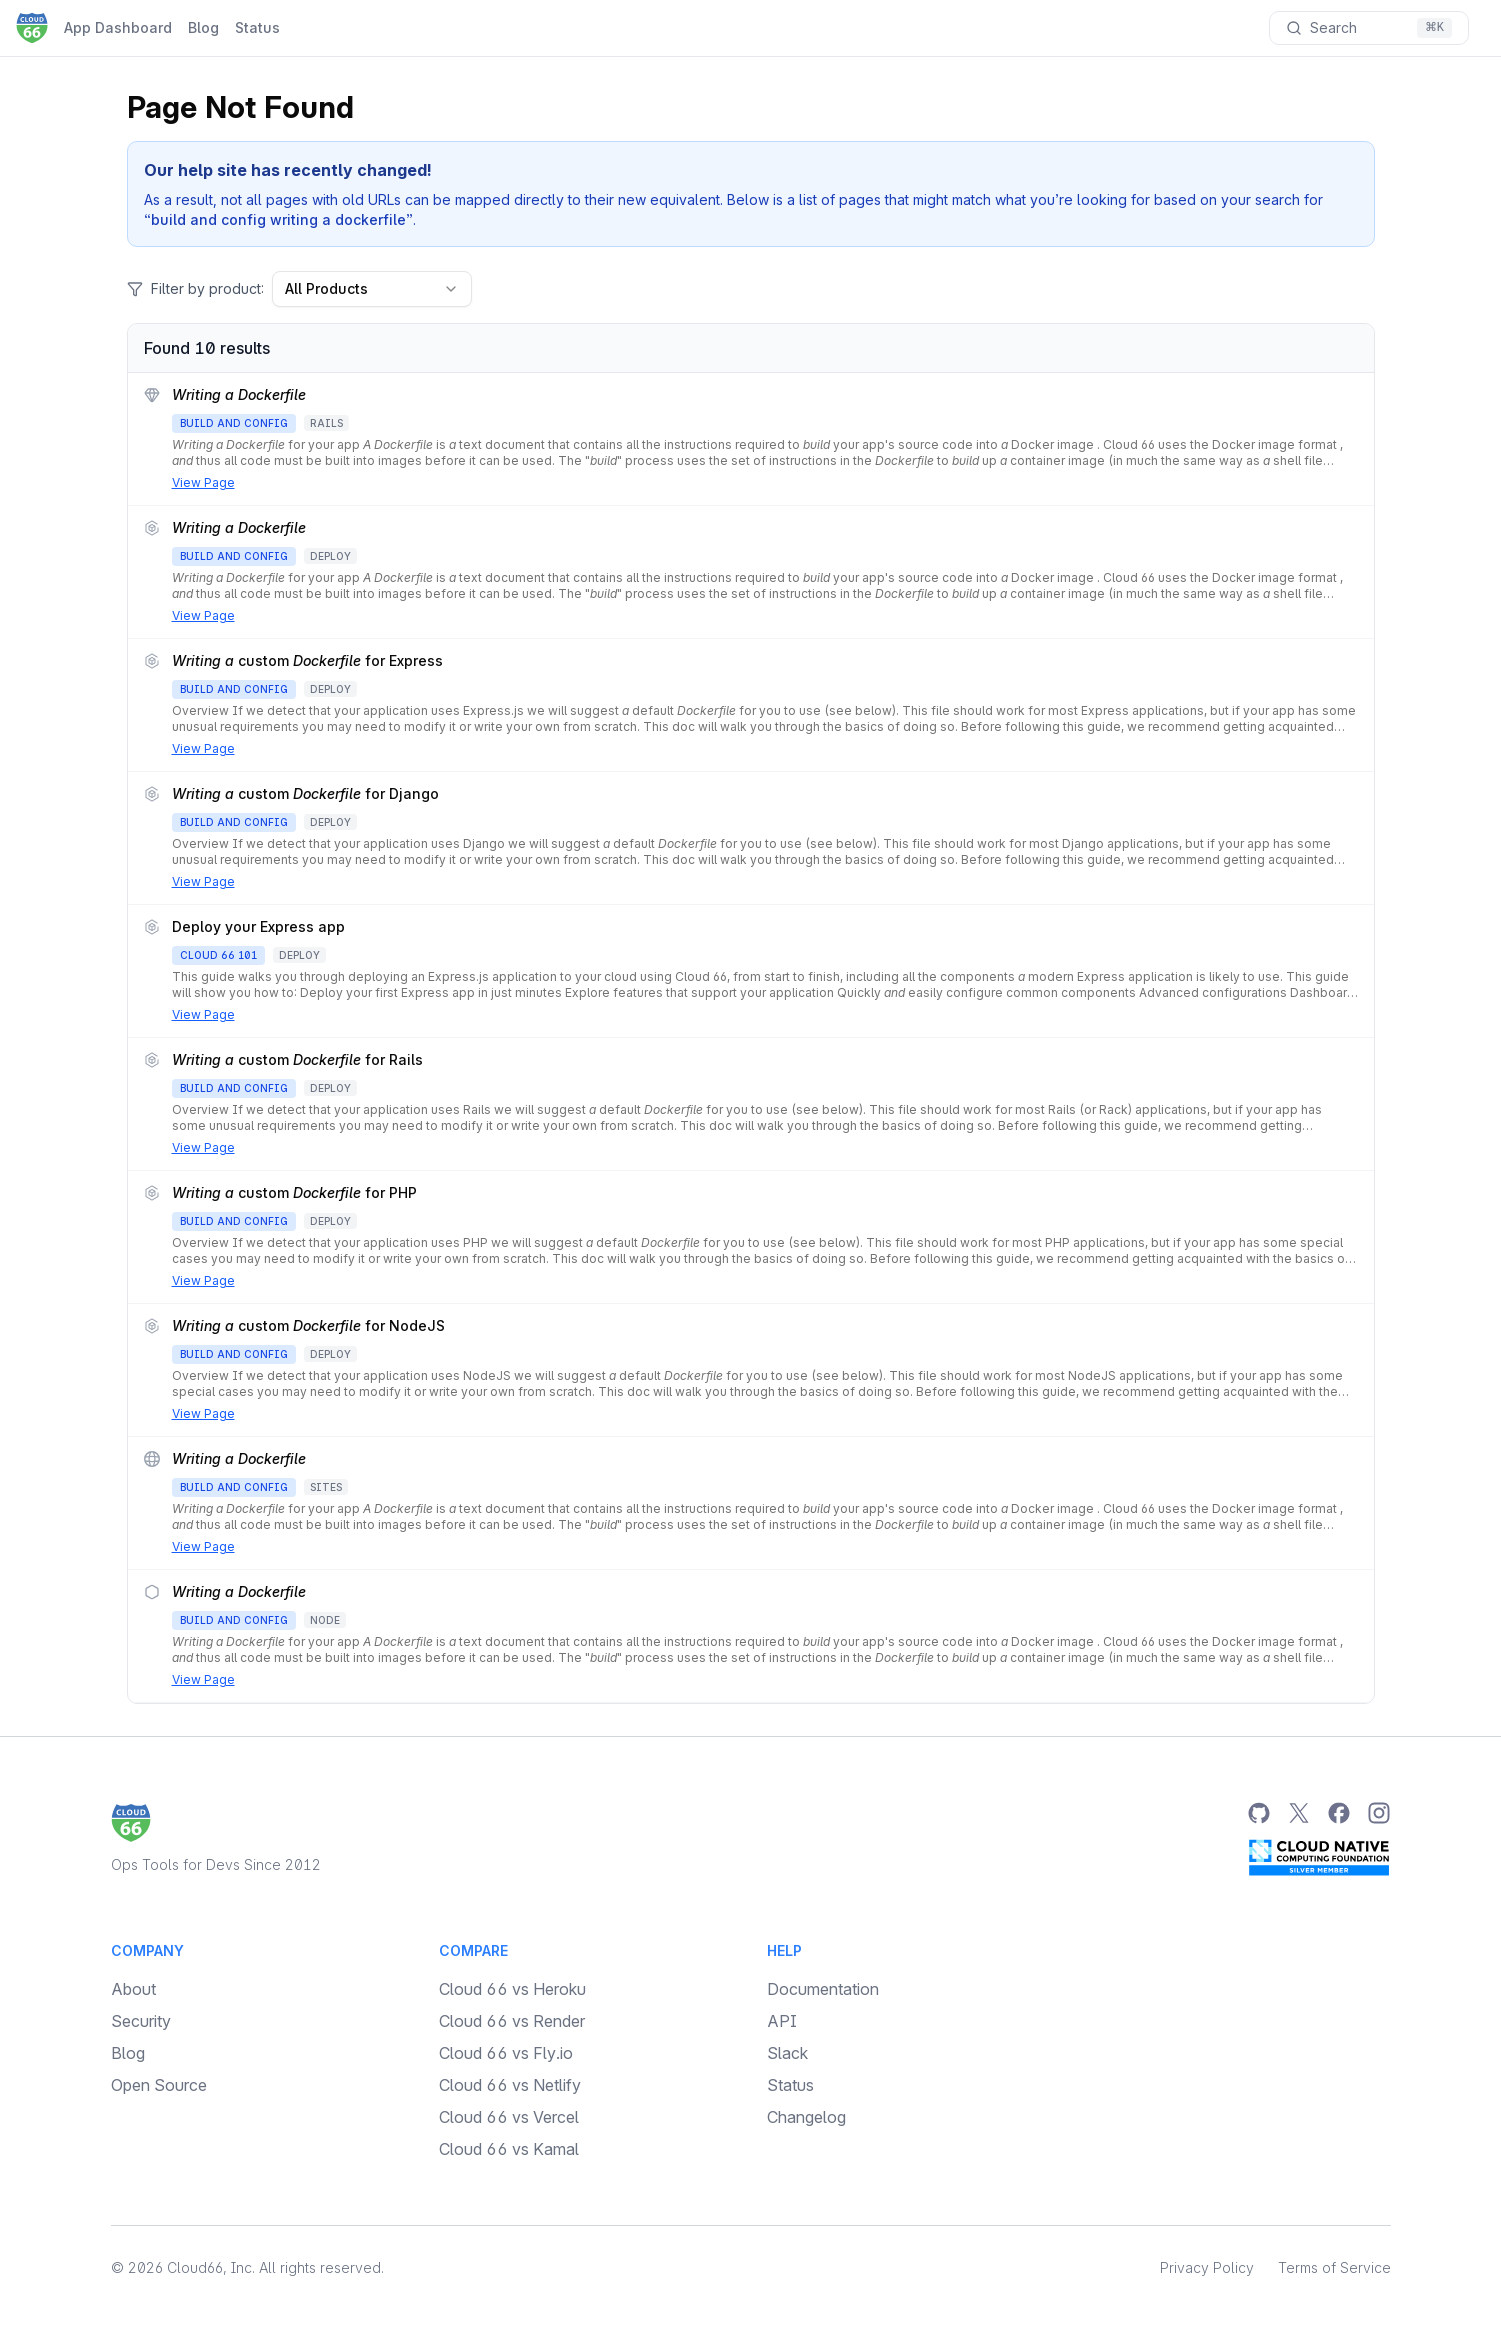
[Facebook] (1339, 1813)
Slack (787, 2053)
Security (141, 2021)
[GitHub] (1259, 1813)
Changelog (806, 2117)
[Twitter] (1299, 1813)
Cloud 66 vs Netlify (510, 2085)
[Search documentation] (1369, 28)
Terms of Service (1334, 2267)
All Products (372, 288)
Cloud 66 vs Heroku (512, 1989)
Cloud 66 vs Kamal (509, 2149)
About (133, 1989)
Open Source (159, 2085)
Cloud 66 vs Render (512, 2021)
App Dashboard (118, 27)
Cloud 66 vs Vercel (509, 2117)
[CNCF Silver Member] (1319, 1857)
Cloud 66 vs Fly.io (506, 2053)
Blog (203, 27)
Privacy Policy (1207, 2267)
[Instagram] (1379, 1813)
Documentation (823, 1989)
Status (257, 27)
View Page (203, 482)
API (782, 2021)
